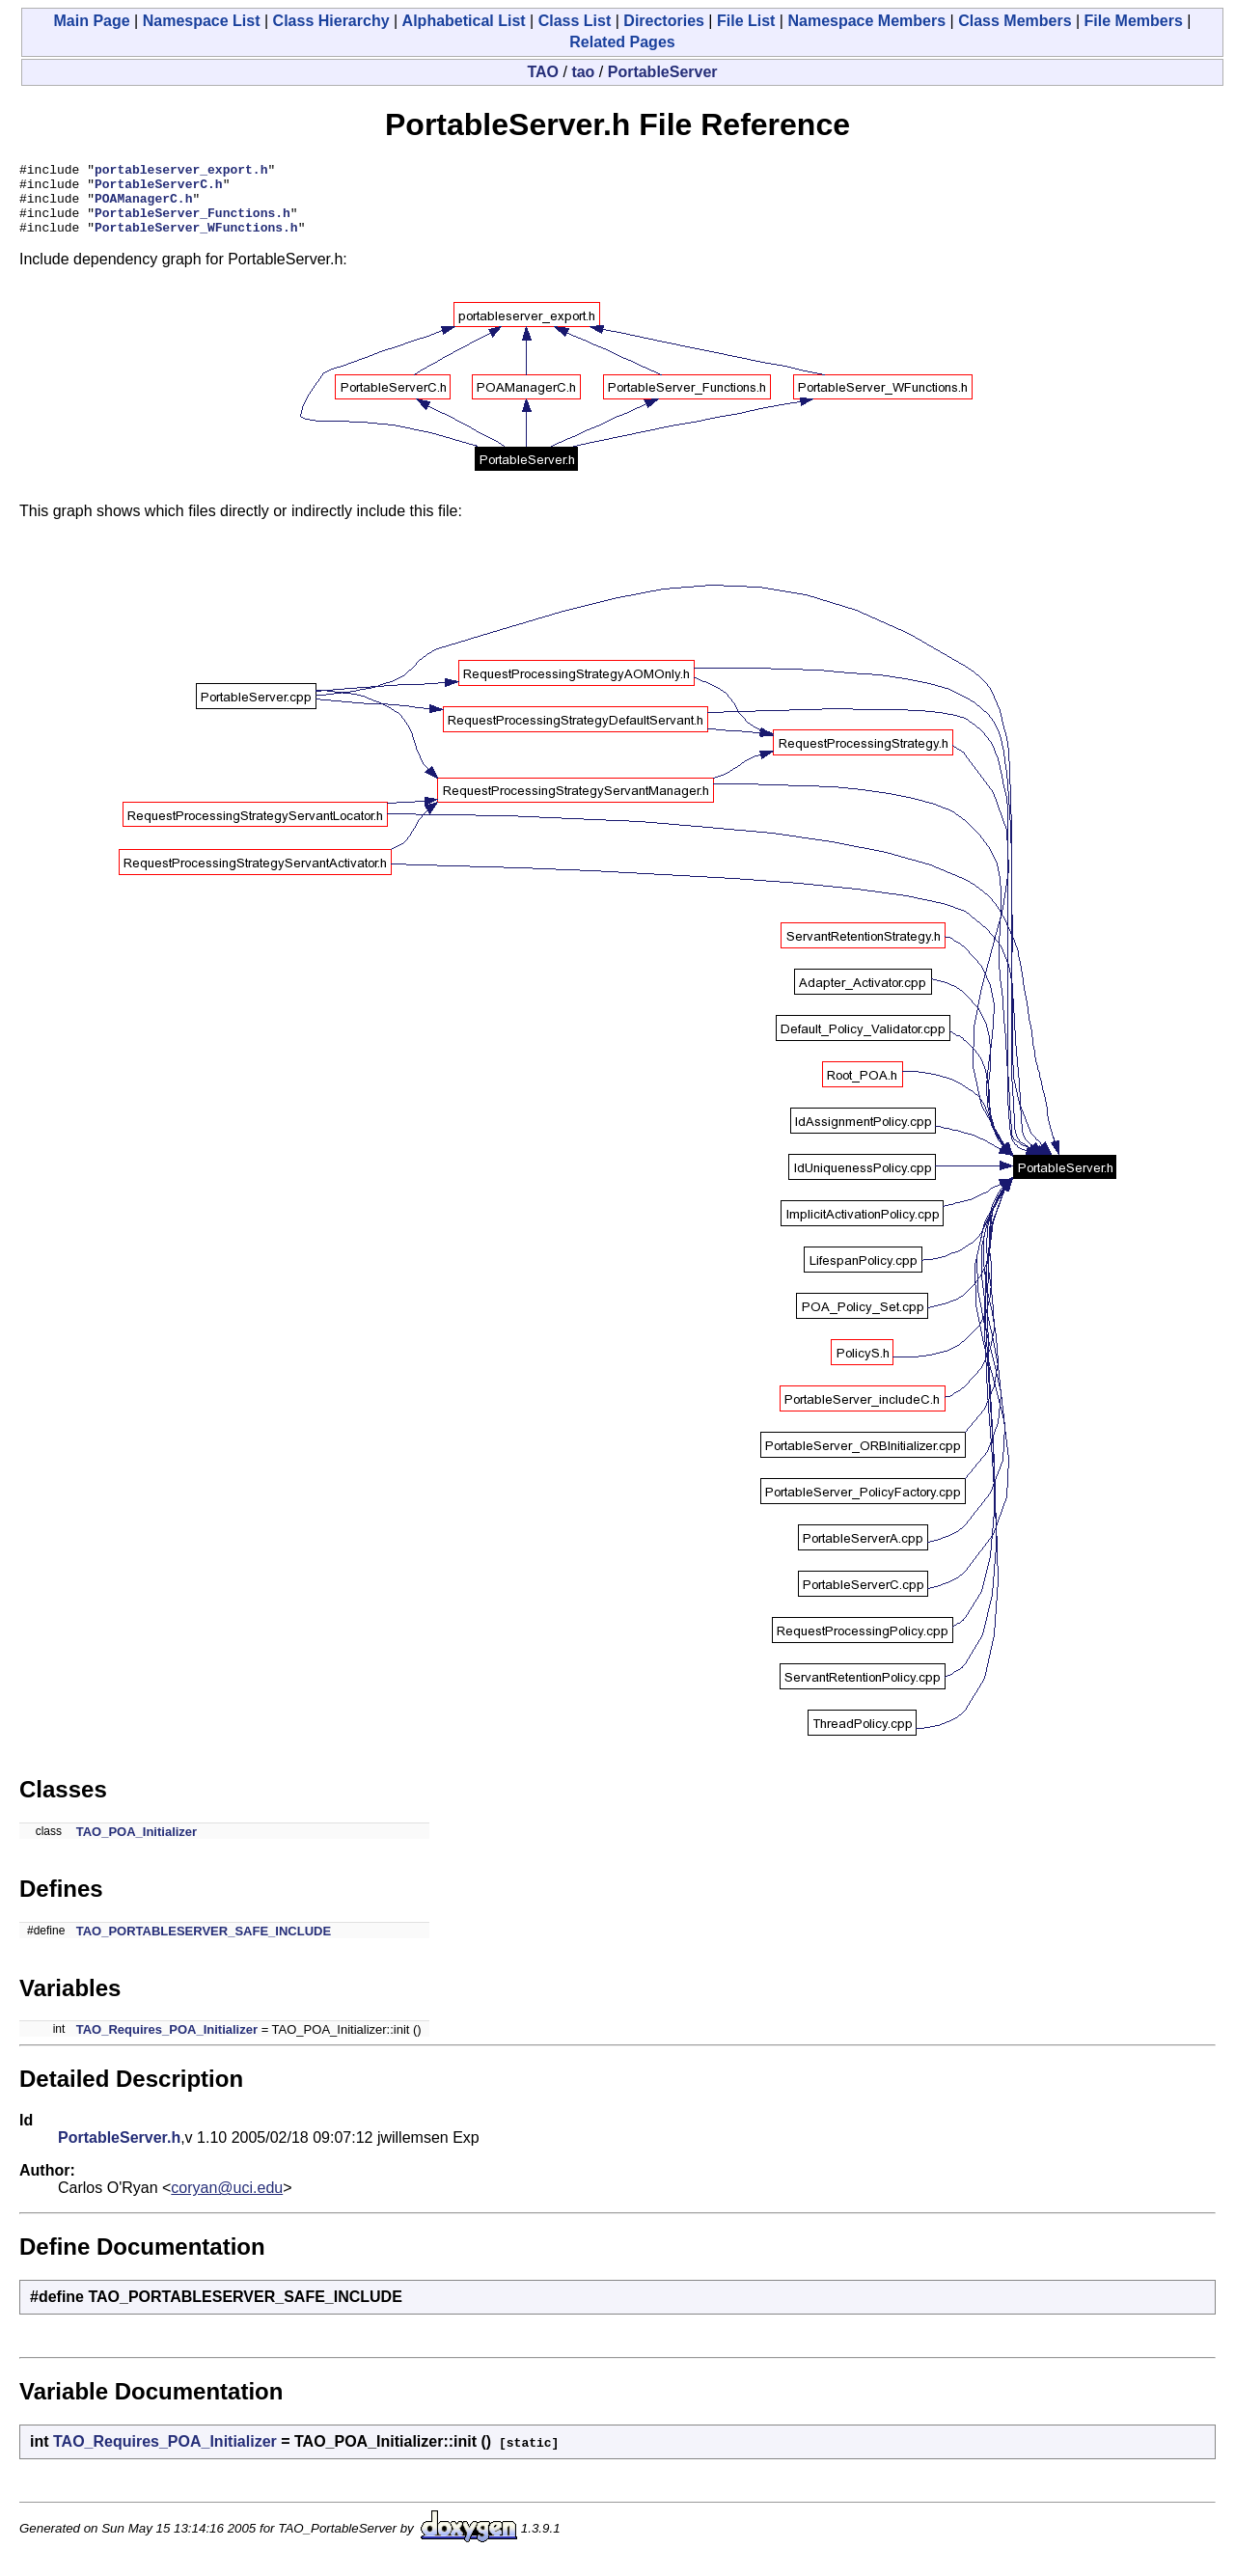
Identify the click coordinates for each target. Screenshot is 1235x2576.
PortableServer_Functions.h (192, 224)
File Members (1133, 21)
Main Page (92, 21)
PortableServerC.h (159, 189)
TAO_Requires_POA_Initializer (167, 2044)
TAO (543, 72)
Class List (575, 21)
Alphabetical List (464, 21)
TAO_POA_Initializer (136, 1846)
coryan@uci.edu (227, 2202)
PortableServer (663, 72)
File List (746, 21)
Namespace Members (866, 21)
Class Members (1014, 21)
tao (582, 72)
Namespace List (202, 21)
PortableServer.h (119, 2152)
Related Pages (621, 42)
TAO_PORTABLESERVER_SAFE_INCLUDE (203, 1945)
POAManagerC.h (143, 206)
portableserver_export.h (181, 171)
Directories (663, 21)
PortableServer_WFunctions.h (196, 241)
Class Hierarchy (331, 21)
